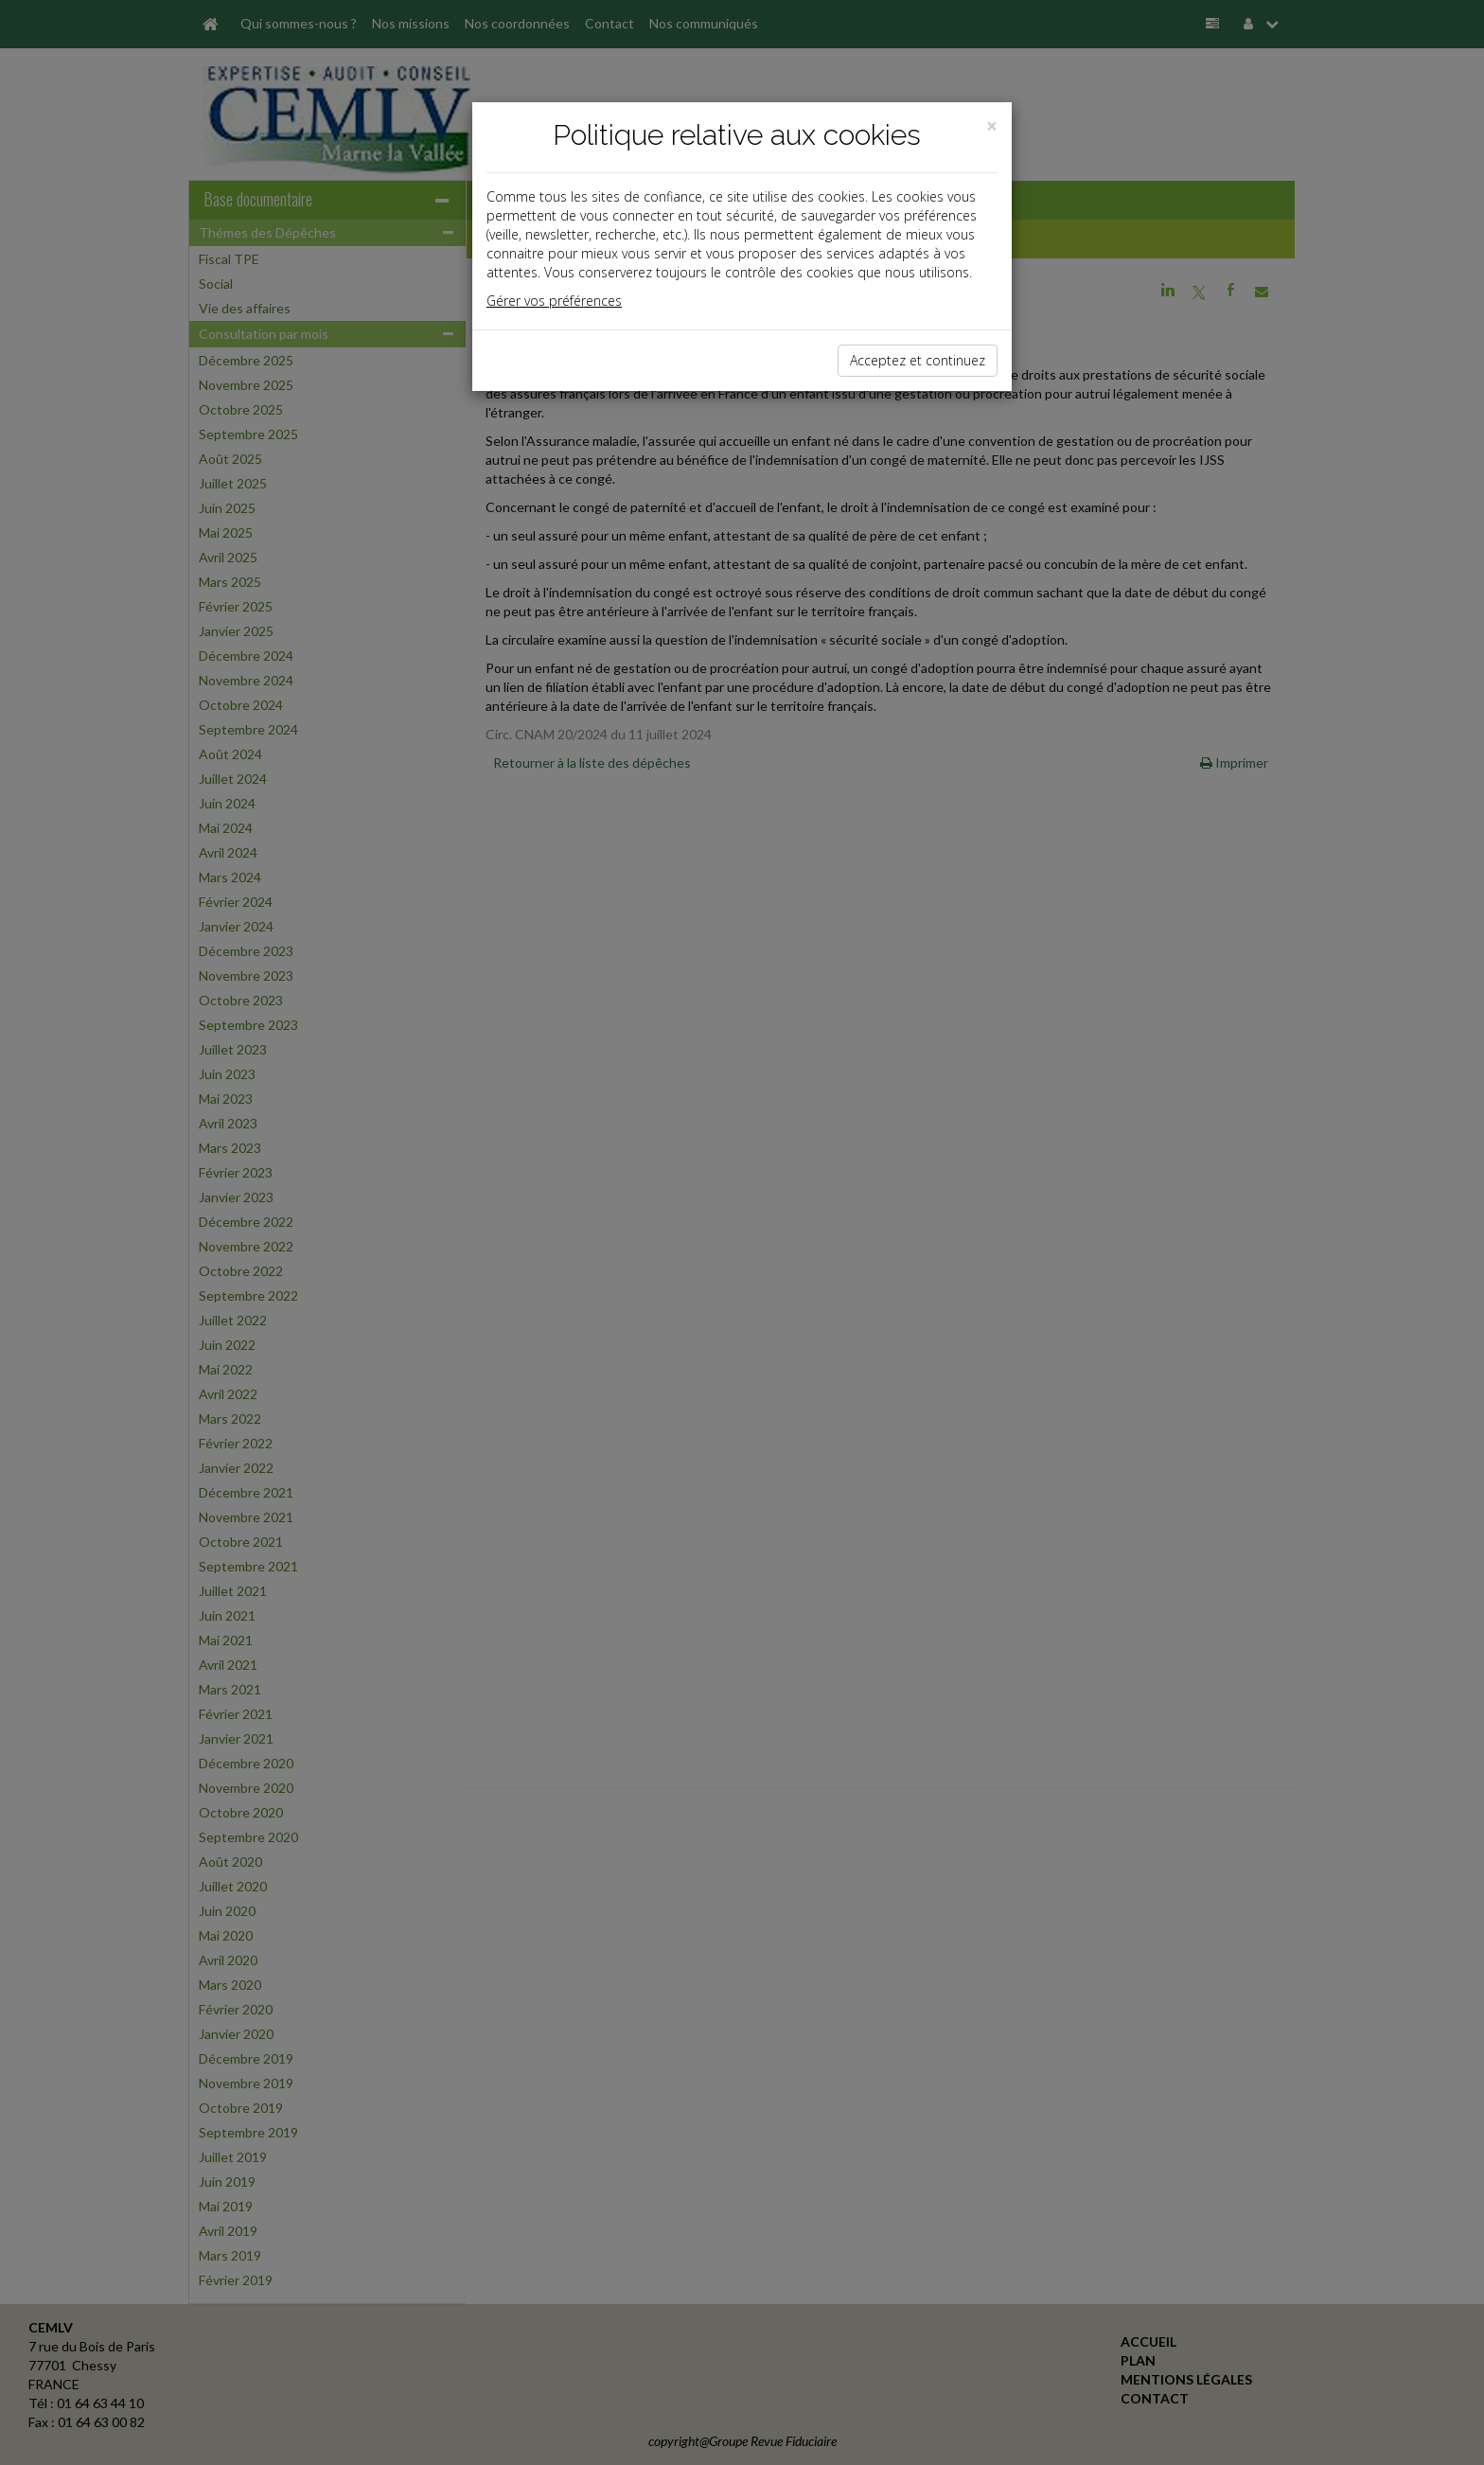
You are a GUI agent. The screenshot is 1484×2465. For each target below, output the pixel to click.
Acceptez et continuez (917, 360)
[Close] (992, 126)
